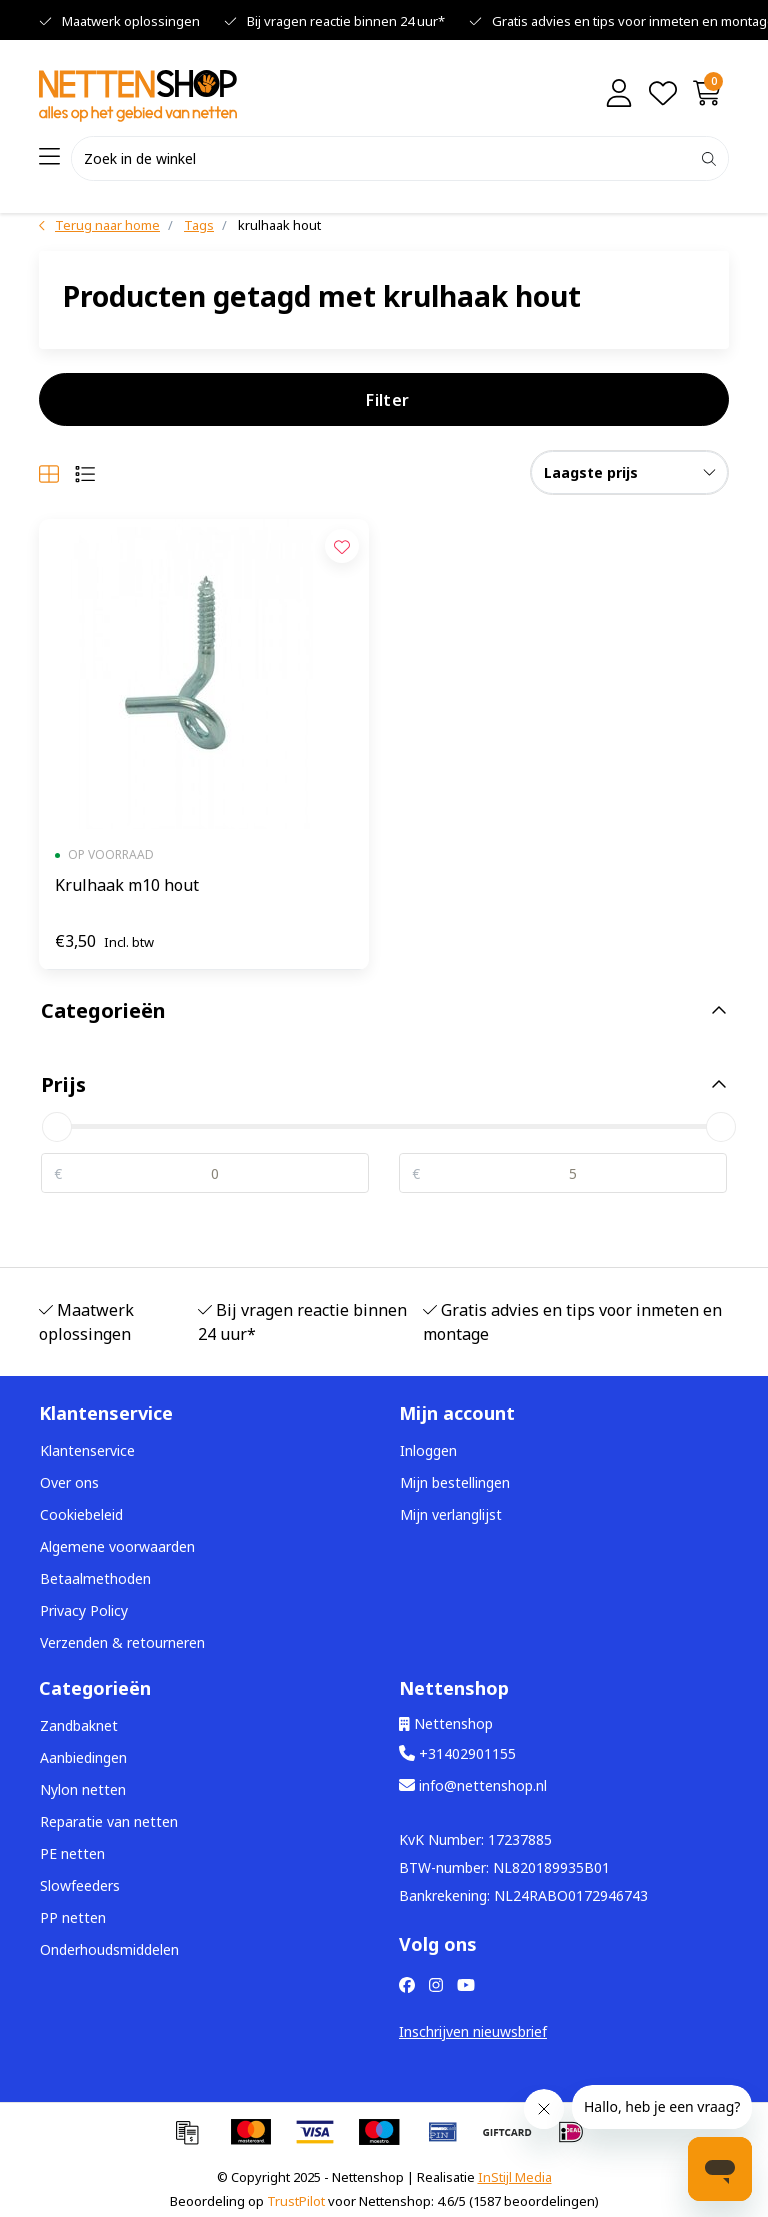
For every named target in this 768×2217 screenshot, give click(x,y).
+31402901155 (457, 1753)
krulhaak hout (279, 225)
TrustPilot (296, 2201)
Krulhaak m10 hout (127, 885)
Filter (387, 400)
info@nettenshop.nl (473, 1785)
